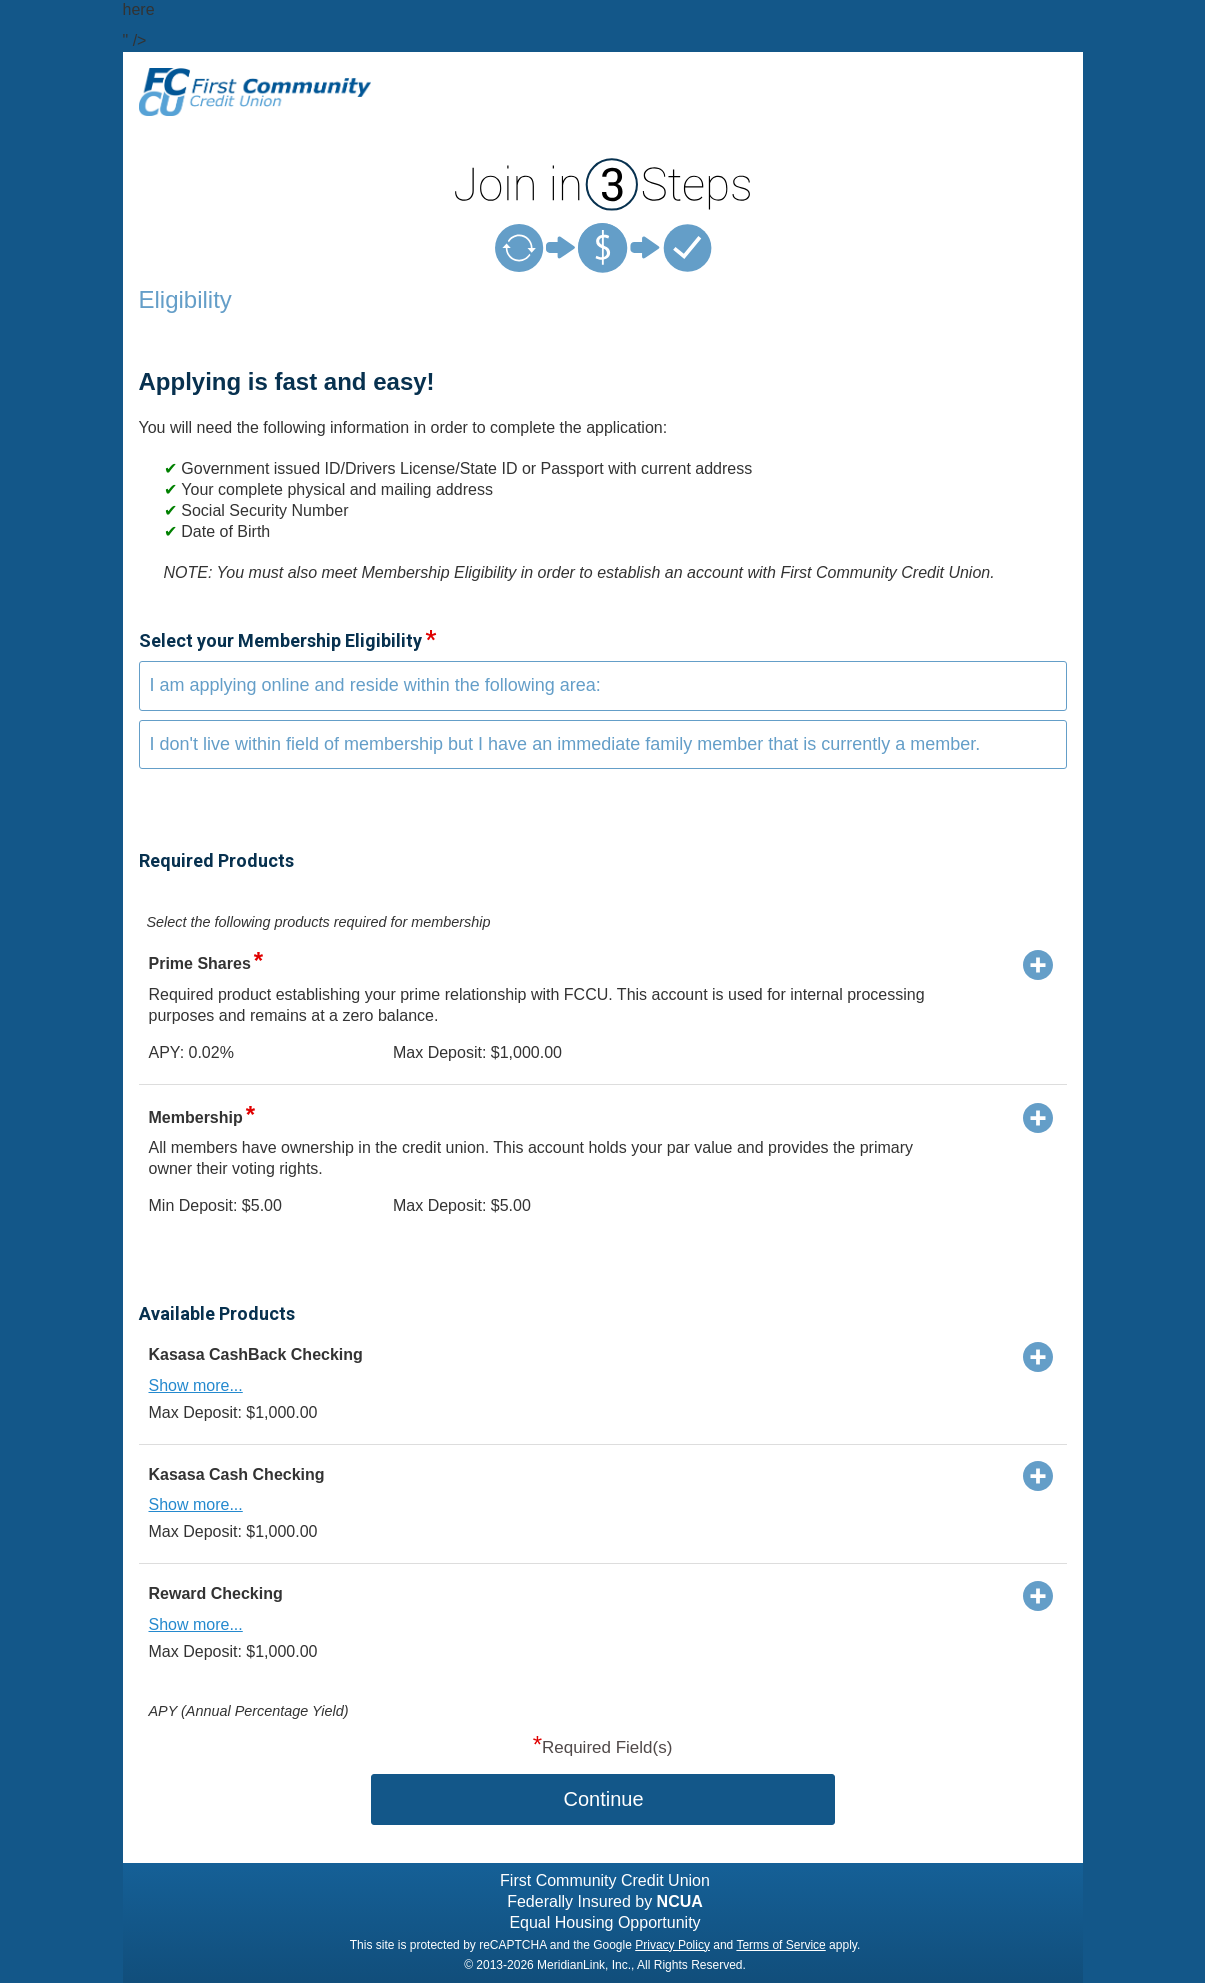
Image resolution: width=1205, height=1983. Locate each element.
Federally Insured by (605, 1901)
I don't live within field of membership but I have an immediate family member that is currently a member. (565, 744)
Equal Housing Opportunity (604, 1922)
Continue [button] (603, 1799)
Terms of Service (780, 1945)
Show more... (196, 1385)
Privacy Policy (672, 1945)
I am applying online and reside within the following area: (375, 685)
